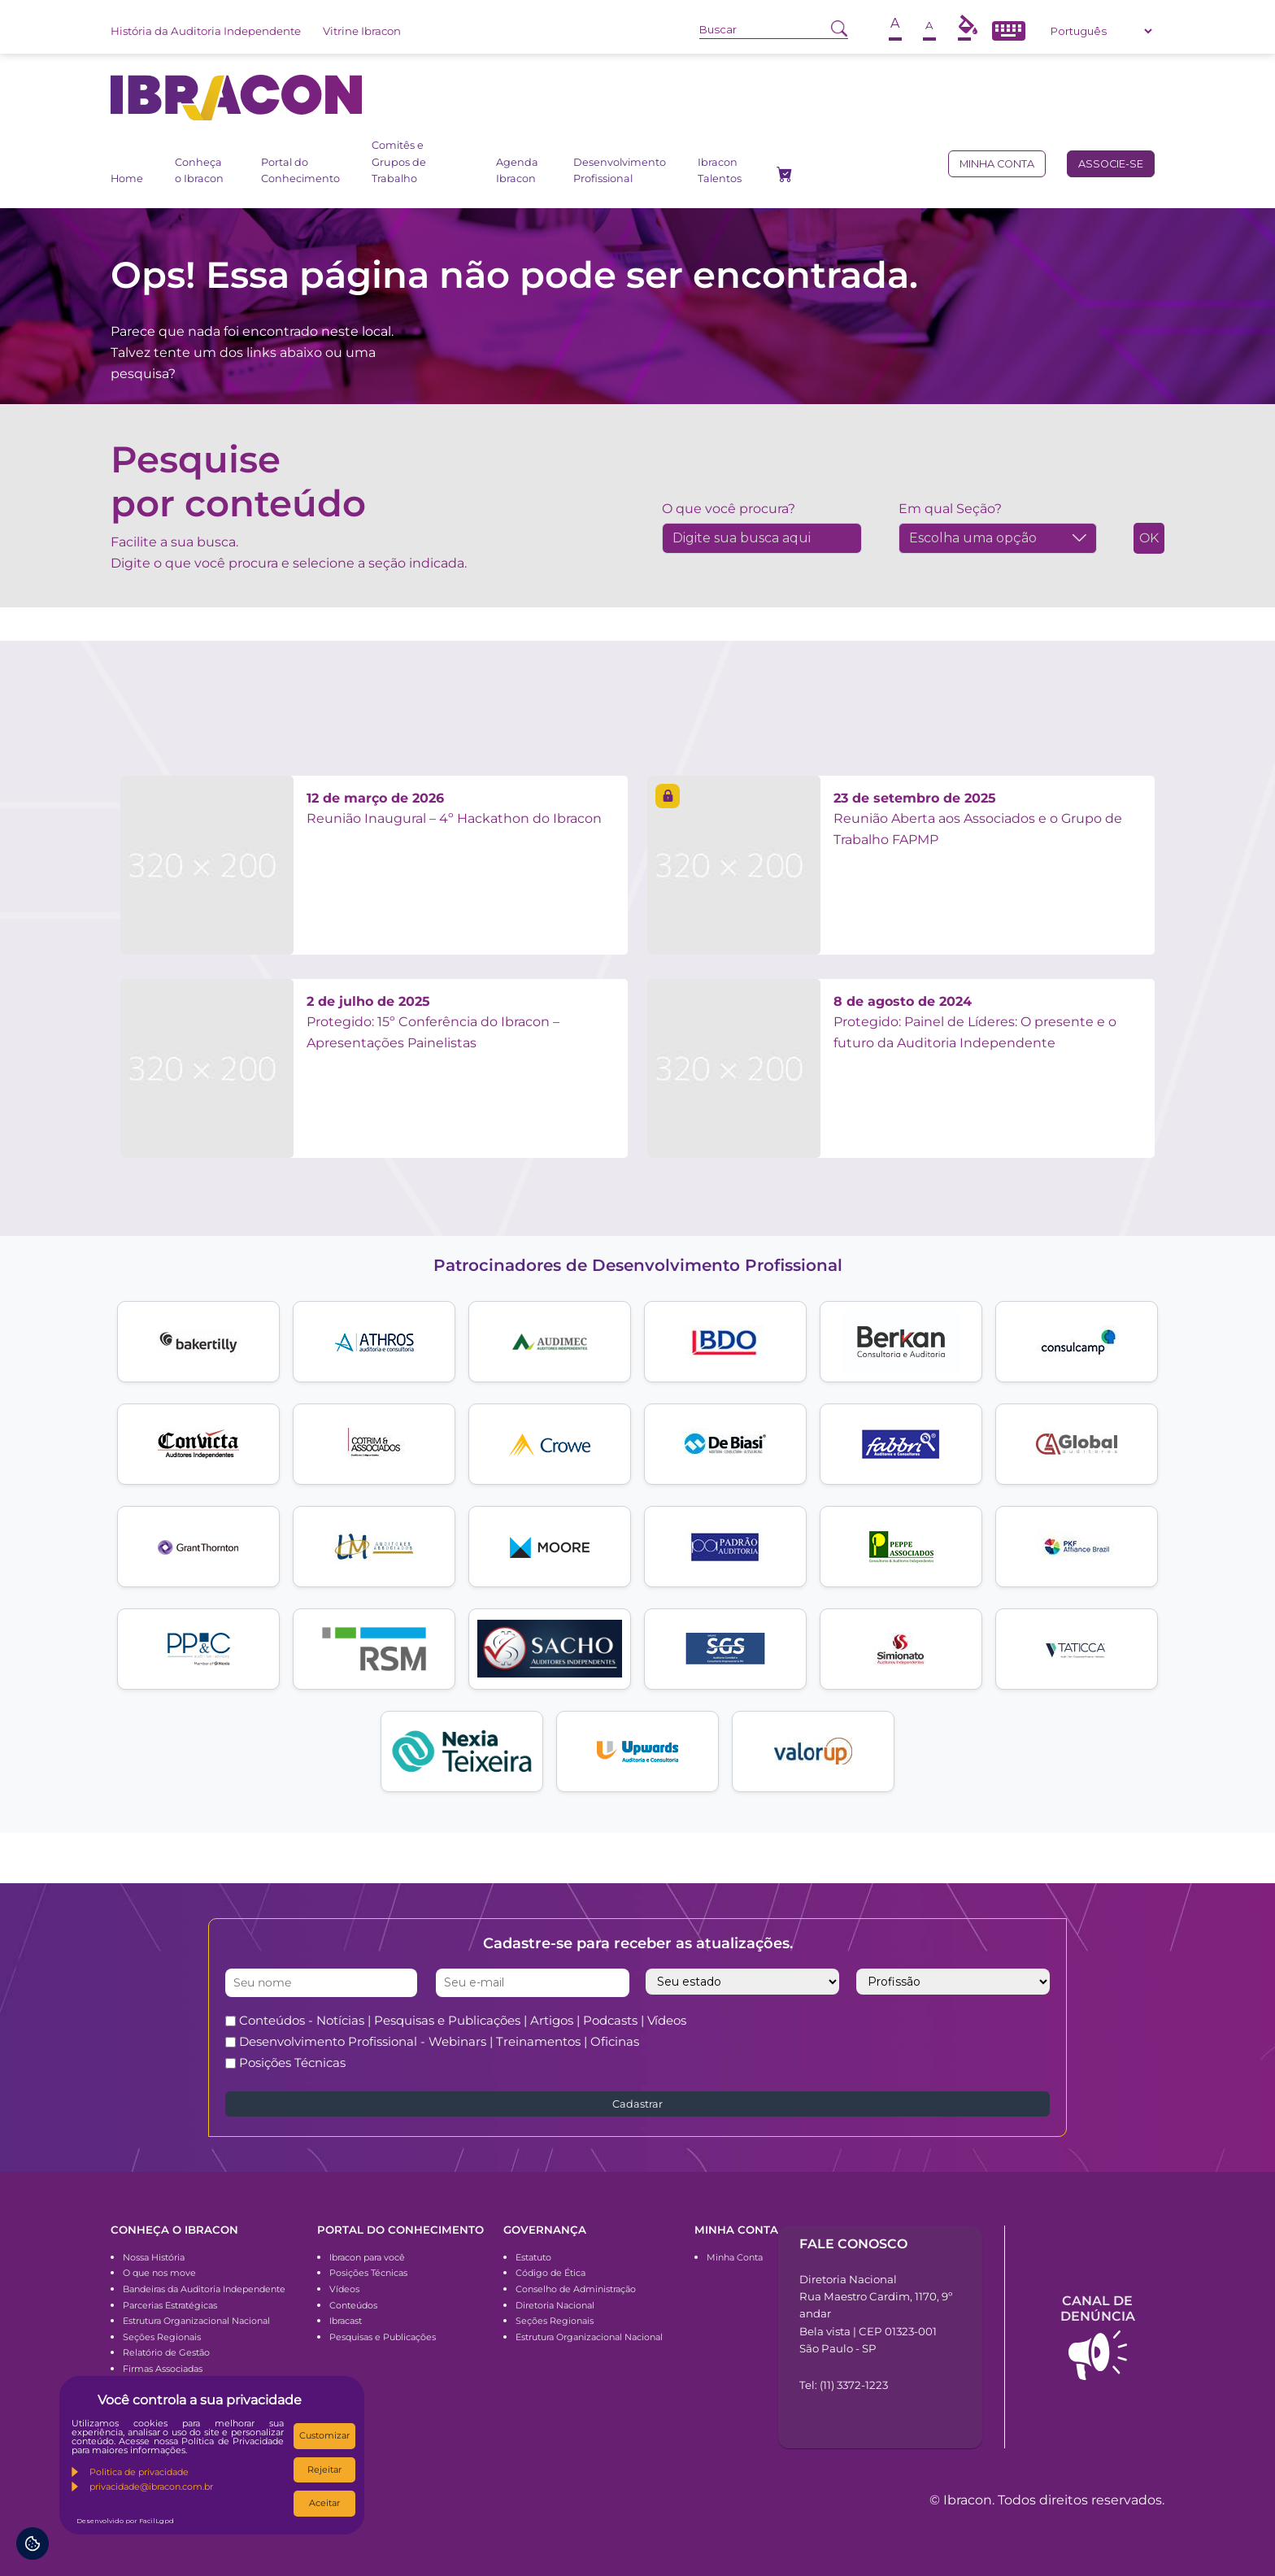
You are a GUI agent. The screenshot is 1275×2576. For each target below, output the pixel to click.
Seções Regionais (162, 2337)
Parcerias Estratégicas (170, 2305)
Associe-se (1110, 164)
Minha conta (997, 164)
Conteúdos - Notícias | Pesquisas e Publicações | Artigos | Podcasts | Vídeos (462, 2020)
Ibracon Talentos (720, 170)
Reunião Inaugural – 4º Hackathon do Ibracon (454, 808)
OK (1149, 538)
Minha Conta (735, 2257)
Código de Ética (550, 2272)
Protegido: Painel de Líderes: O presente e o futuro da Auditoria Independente (974, 1022)
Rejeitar (324, 2469)
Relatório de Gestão (166, 2352)
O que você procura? (728, 508)
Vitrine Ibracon (362, 30)
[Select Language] (1101, 31)
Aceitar (324, 2503)
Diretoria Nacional (555, 2305)
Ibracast (345, 2320)
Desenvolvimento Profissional (619, 170)
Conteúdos (353, 2305)
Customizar (324, 2435)
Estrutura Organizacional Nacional (196, 2320)
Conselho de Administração (576, 2289)
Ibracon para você (367, 2257)
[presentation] (909, 2041)
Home (127, 178)
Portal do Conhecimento (300, 170)
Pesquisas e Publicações (382, 2337)
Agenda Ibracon (517, 170)
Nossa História (154, 2257)
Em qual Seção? (950, 508)
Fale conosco (853, 2244)
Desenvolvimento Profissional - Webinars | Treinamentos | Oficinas (439, 2041)
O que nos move (159, 2272)
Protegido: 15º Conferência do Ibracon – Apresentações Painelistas (433, 1022)
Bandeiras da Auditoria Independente (204, 2289)
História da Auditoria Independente (206, 30)
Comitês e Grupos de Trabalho (399, 162)
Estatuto (533, 2257)
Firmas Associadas (162, 2368)
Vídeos (344, 2289)
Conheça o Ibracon (199, 170)
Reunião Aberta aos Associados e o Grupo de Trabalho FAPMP (977, 818)
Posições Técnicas (292, 2062)
